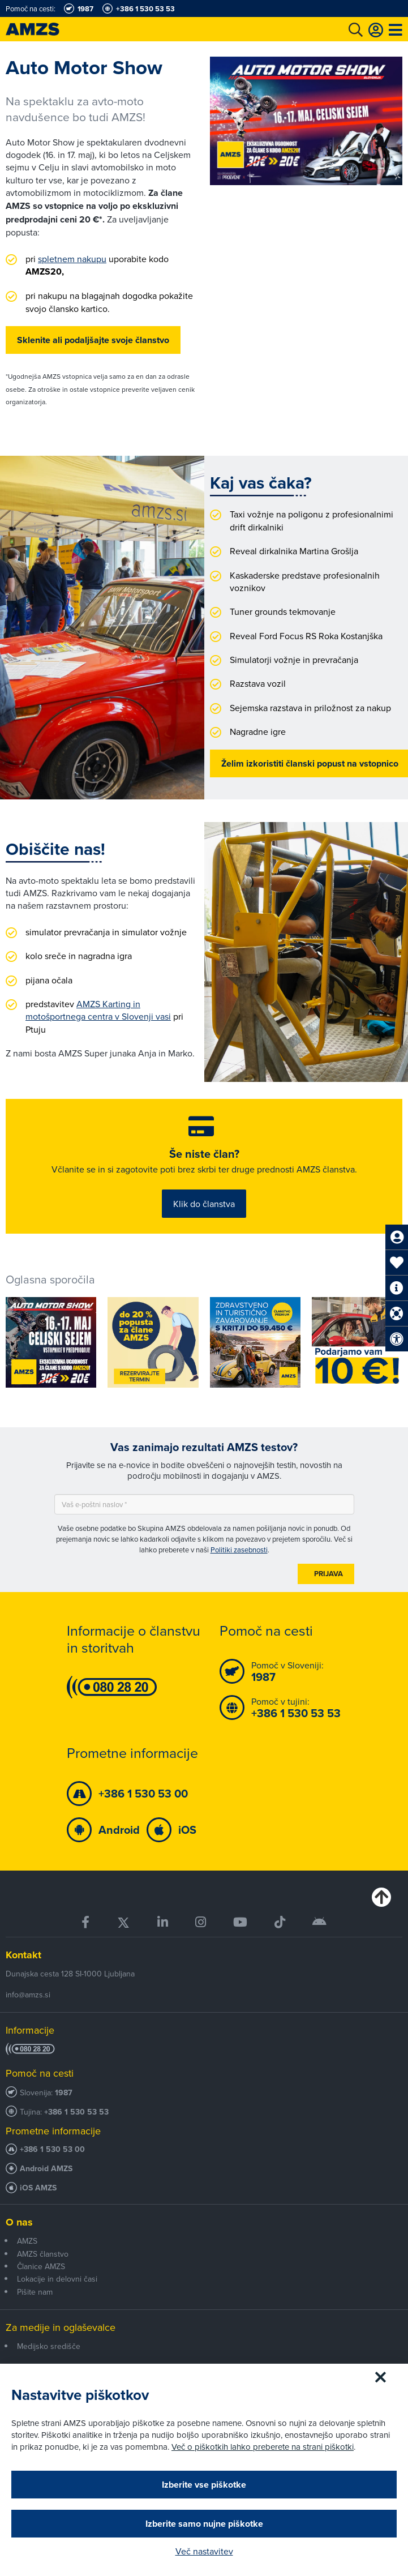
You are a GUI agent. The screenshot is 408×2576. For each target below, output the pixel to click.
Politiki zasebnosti (239, 1549)
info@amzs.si (28, 1994)
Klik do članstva (204, 1203)
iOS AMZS (38, 2188)
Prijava (328, 1573)
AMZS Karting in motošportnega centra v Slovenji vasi (98, 1010)
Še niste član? (204, 1153)
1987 (63, 2093)
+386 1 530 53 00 (52, 2149)
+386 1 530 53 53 (76, 2112)
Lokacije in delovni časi (57, 2278)
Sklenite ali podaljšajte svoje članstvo (93, 339)
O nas (19, 2222)
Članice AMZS (41, 2266)
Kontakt (23, 1955)
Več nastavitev (204, 2551)
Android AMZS (46, 2168)
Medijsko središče (48, 2346)
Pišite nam (35, 2291)
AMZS (27, 2240)
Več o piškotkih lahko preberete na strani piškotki (262, 2447)
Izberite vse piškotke (204, 2484)
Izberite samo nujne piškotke (204, 2523)
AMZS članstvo (42, 2254)
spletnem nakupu (72, 259)
